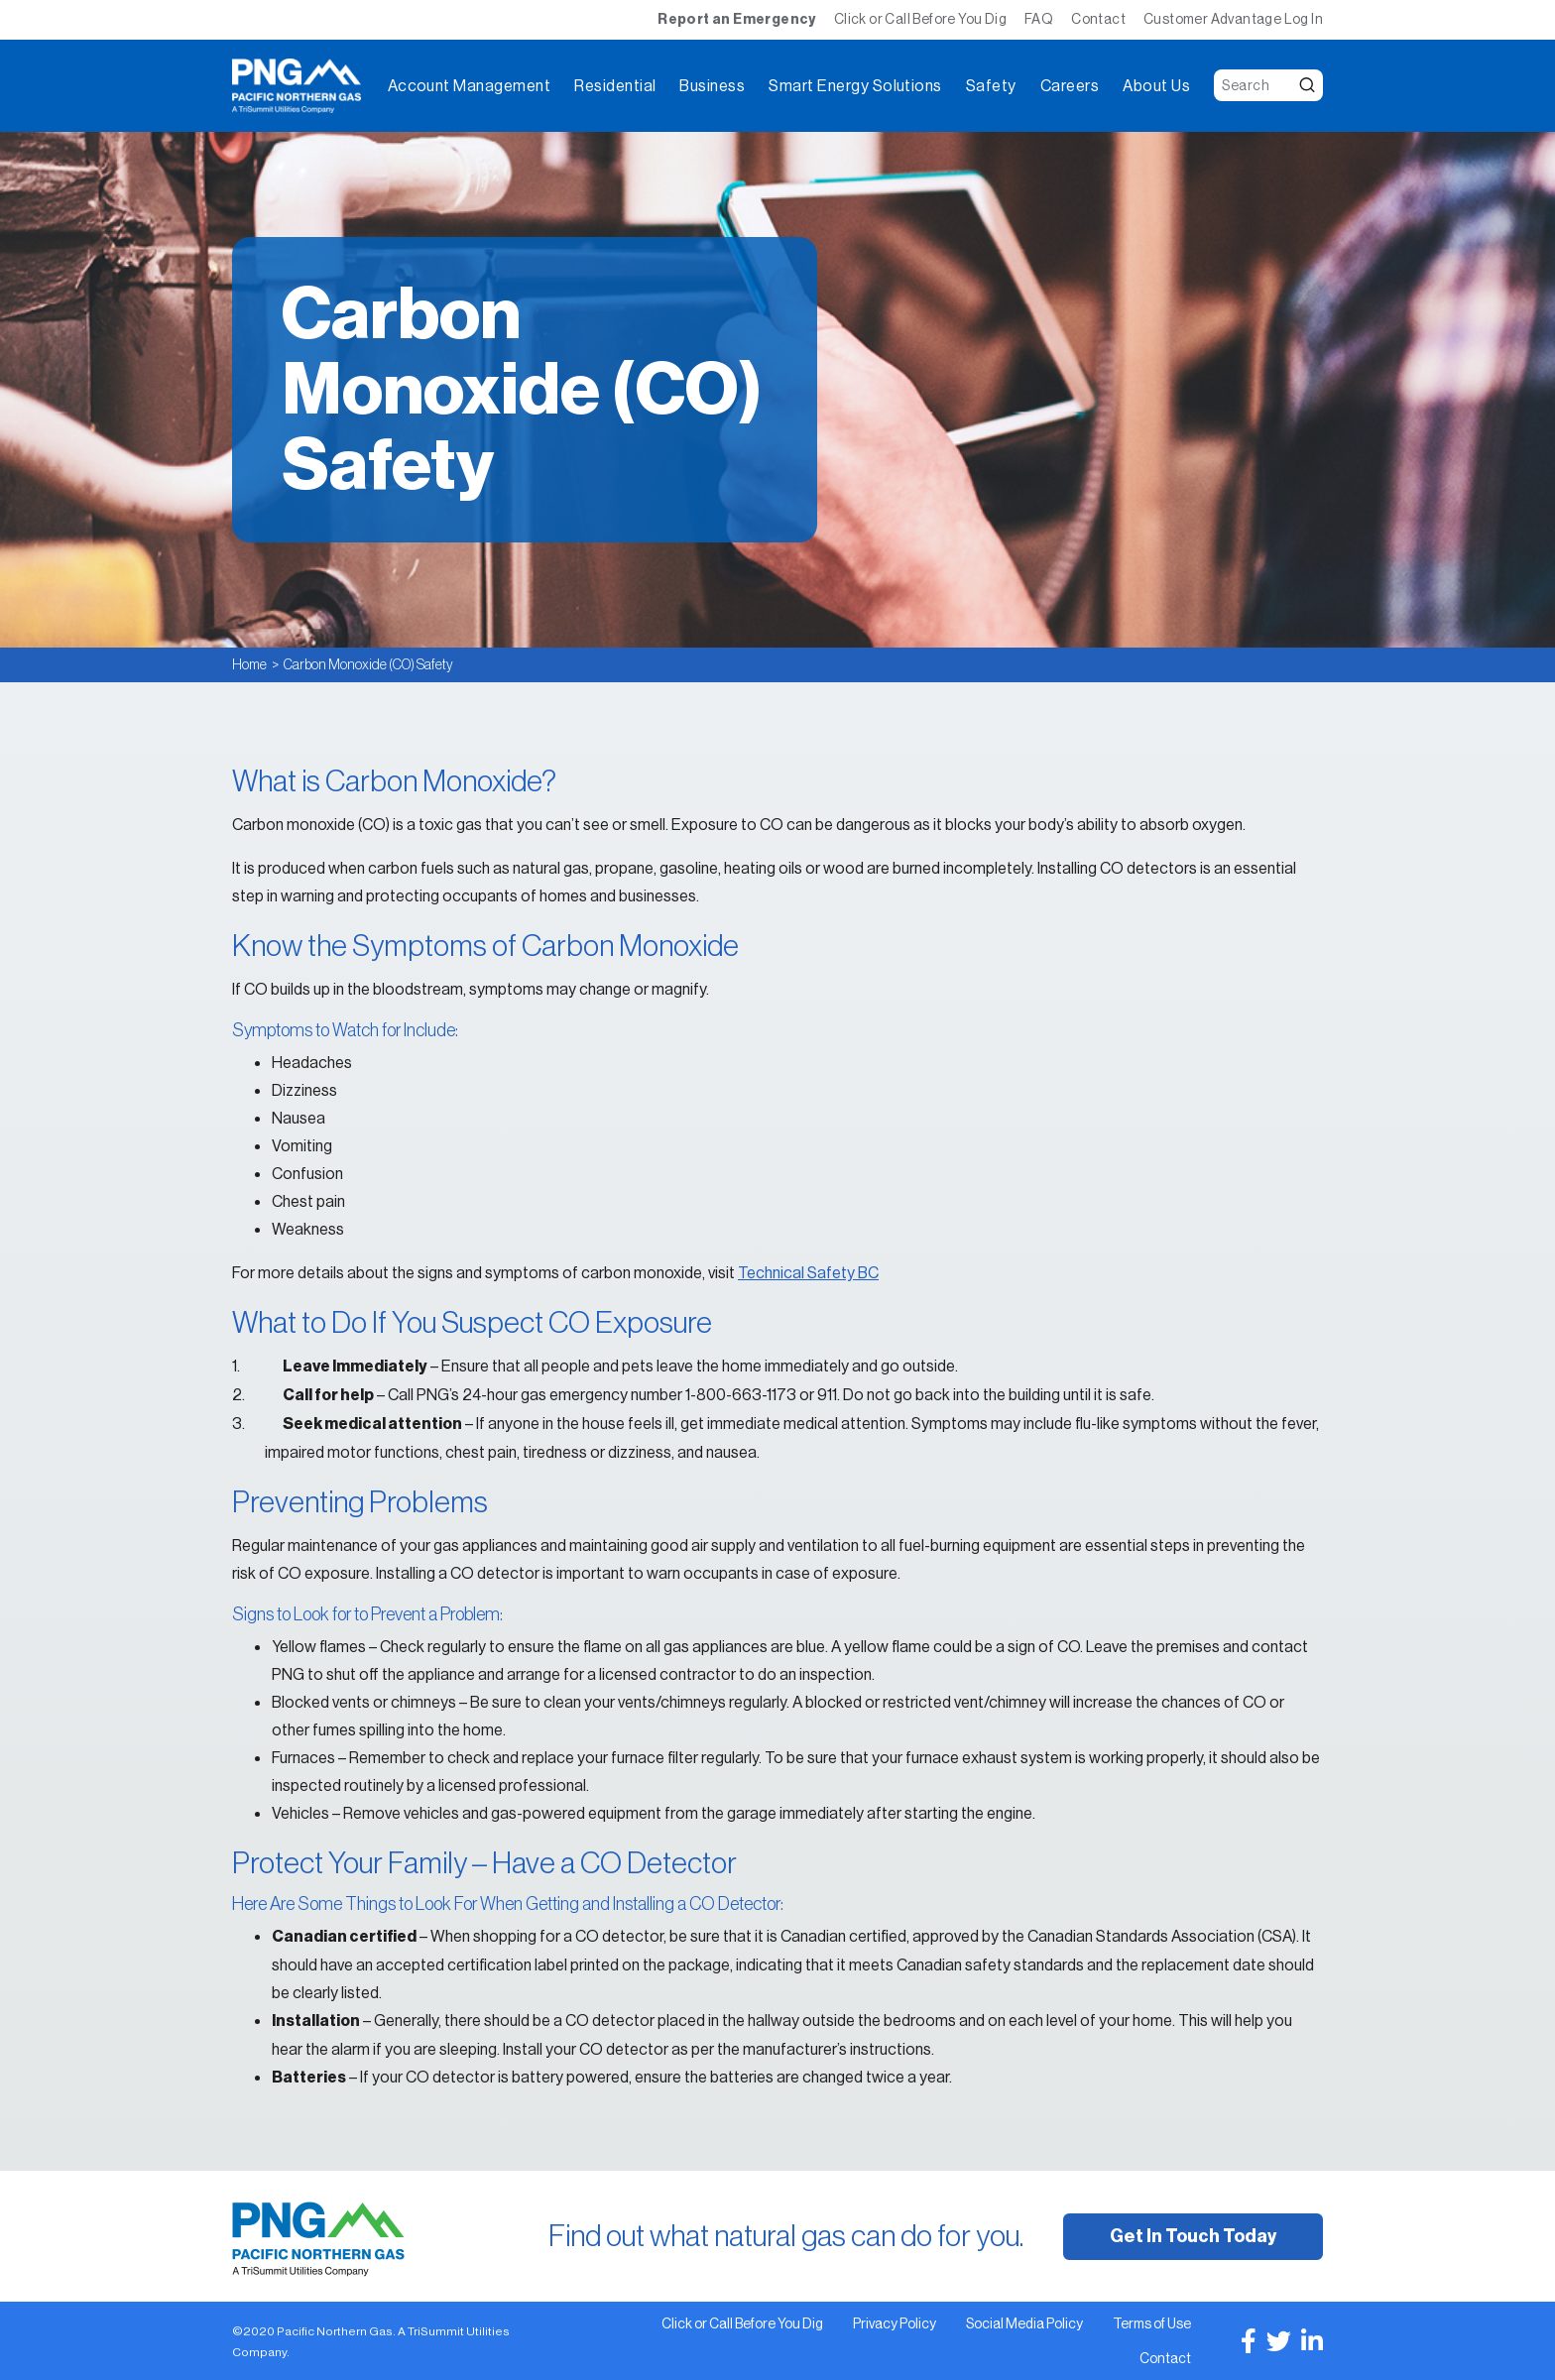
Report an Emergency (737, 19)
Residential (615, 85)
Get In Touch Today (1193, 2236)
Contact (1098, 19)
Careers (1069, 85)
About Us (1156, 85)
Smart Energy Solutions (855, 85)
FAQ (1038, 19)
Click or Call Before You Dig (920, 19)
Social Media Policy (1024, 2323)
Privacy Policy (894, 2323)
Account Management (469, 85)
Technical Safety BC (808, 1272)
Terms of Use (1152, 2323)
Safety (991, 85)
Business (712, 85)
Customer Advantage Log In (1233, 19)
